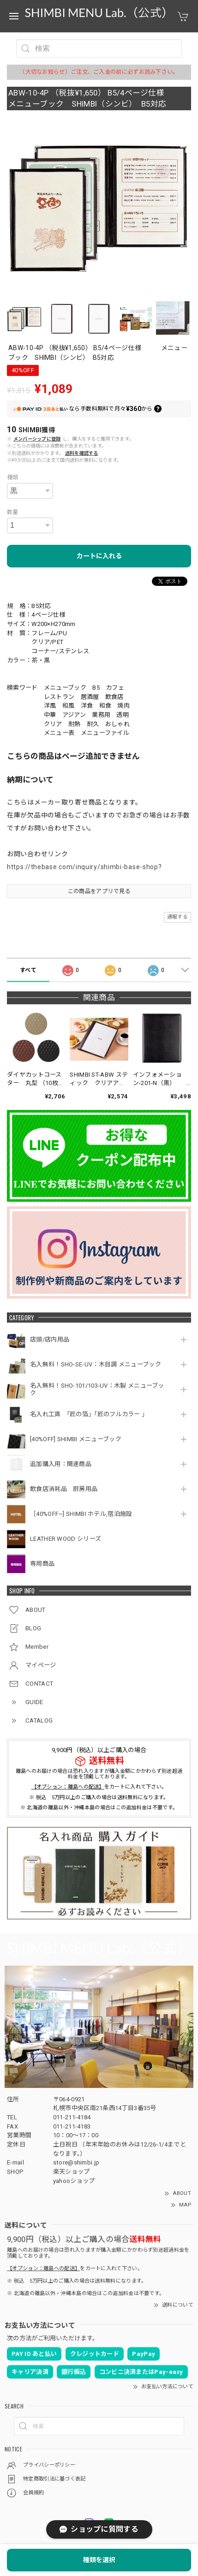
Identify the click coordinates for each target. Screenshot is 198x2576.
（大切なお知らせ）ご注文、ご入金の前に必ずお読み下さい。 (98, 72)
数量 (12, 512)
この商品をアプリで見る (99, 891)
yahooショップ (74, 2180)
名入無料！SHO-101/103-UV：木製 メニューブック (97, 1389)
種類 (12, 477)
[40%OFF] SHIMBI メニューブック (75, 1439)
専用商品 (42, 1563)
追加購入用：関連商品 (60, 1464)
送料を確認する (81, 453)
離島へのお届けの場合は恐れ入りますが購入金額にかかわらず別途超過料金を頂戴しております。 (99, 1773)
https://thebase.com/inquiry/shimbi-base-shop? (84, 867)
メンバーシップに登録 (37, 439)
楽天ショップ (71, 2171)
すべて (28, 970)
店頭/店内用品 (49, 1339)
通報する (177, 917)
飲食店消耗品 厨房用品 (63, 1488)
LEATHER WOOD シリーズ (65, 1538)
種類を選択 (99, 2560)
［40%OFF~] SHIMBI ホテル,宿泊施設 (84, 1513)
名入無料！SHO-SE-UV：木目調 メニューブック (95, 1364)
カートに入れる (99, 556)
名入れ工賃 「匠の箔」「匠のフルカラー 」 (90, 1414)
